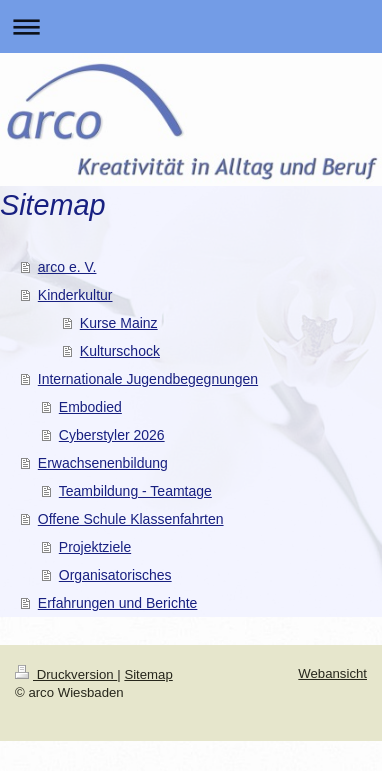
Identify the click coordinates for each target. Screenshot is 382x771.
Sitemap (148, 674)
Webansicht (332, 673)
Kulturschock (120, 351)
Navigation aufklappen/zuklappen (191, 26)
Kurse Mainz (119, 323)
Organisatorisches (115, 575)
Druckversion (66, 674)
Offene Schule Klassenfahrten (131, 519)
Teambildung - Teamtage (135, 491)
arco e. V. (67, 267)
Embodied (90, 407)
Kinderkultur (75, 295)
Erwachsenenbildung (103, 463)
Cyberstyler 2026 (112, 435)
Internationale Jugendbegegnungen (148, 379)
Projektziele (95, 547)
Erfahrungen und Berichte (118, 603)
